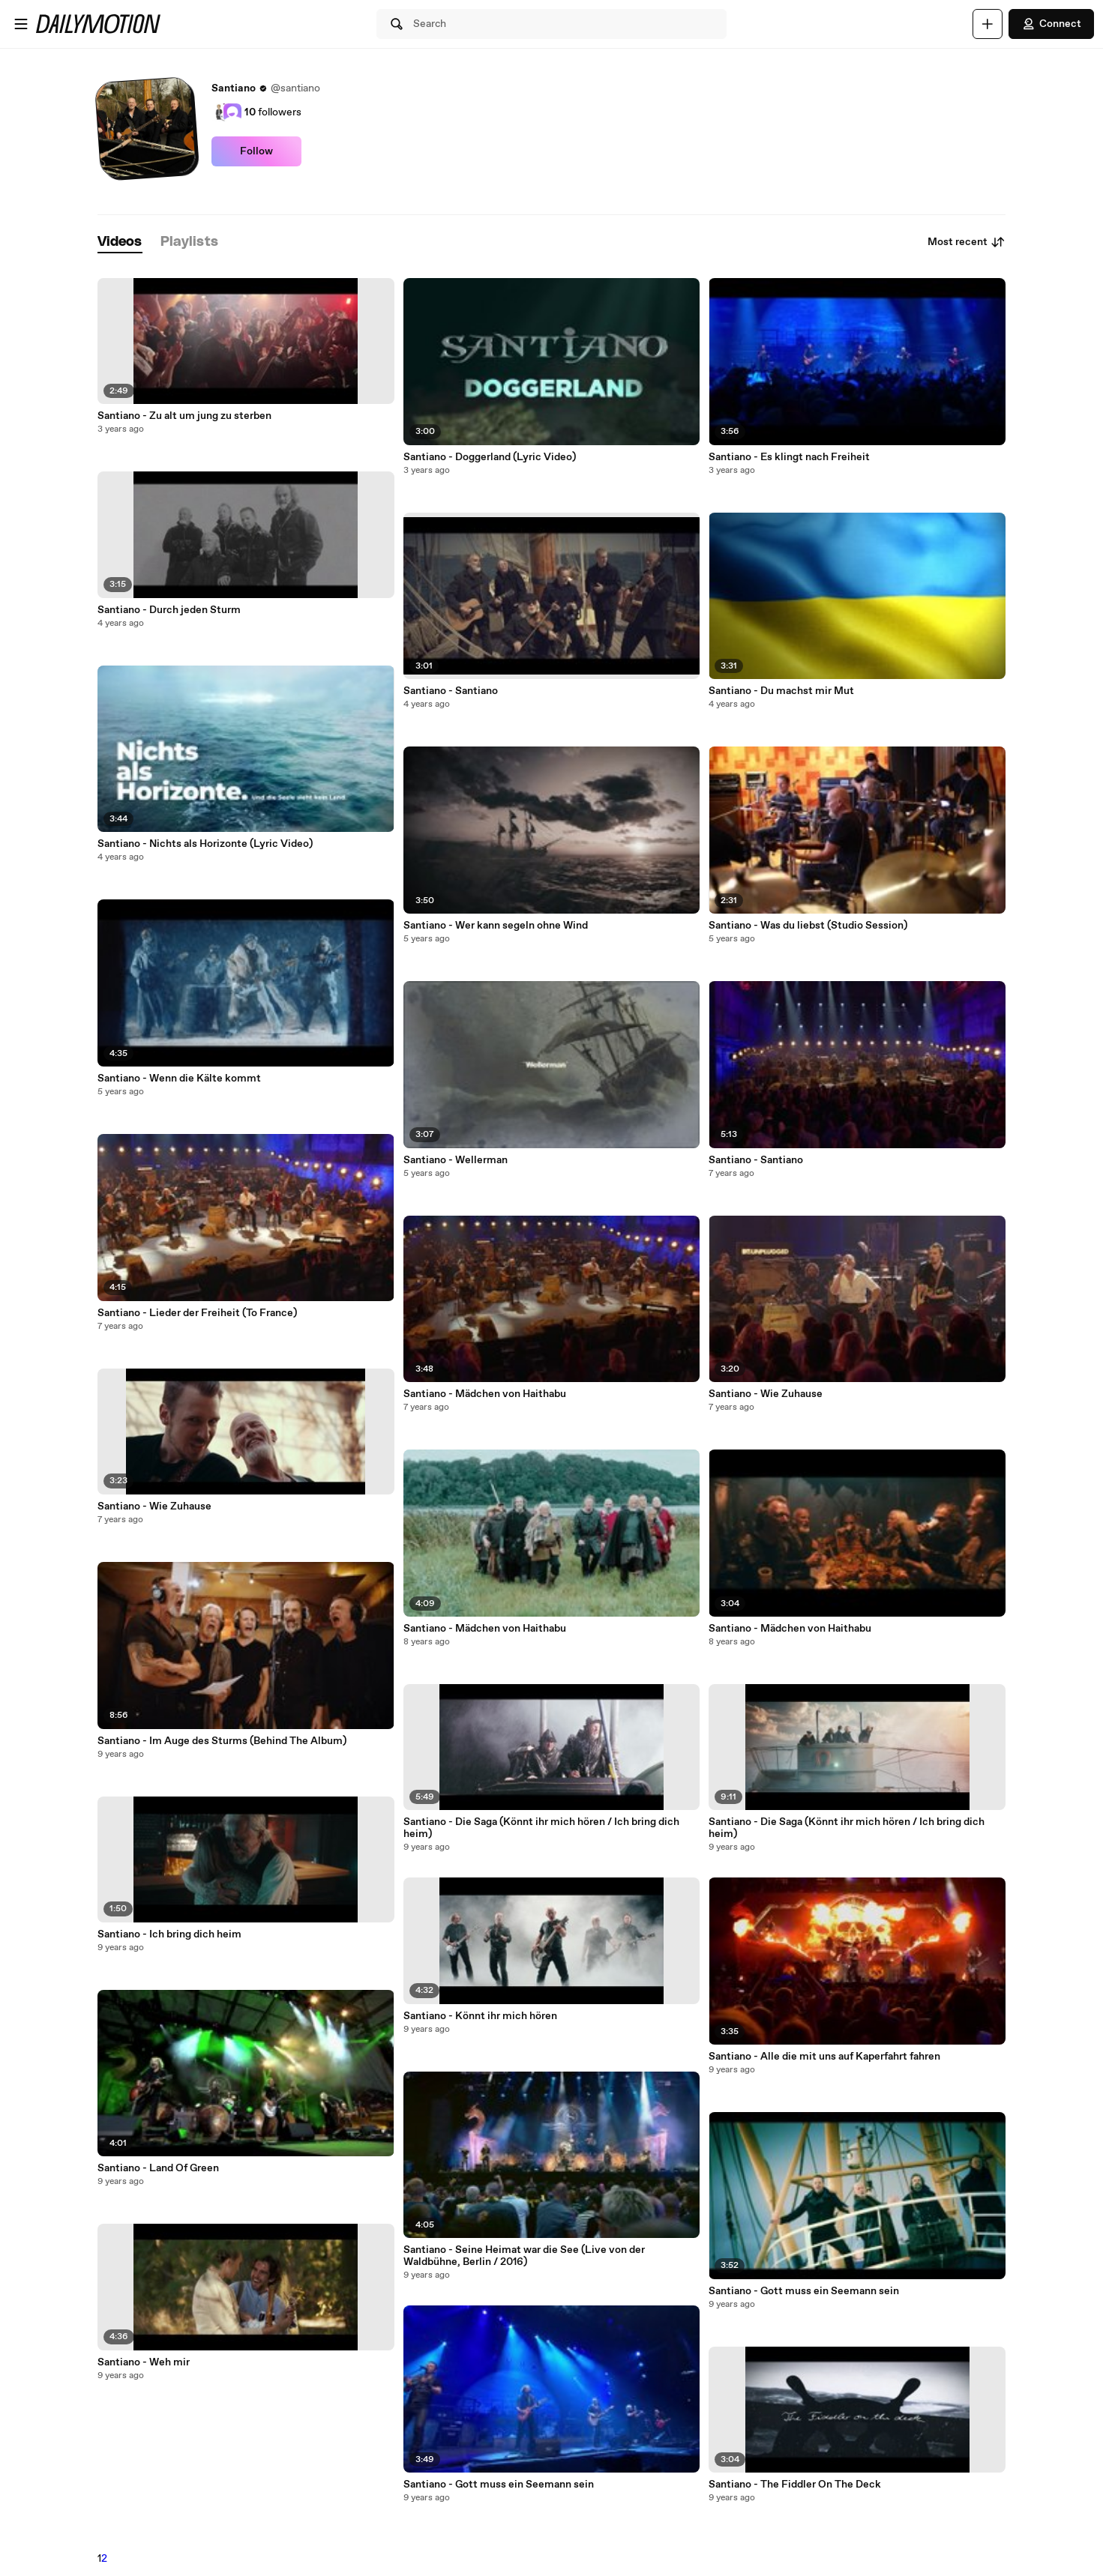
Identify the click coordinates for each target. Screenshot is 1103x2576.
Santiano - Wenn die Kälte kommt (179, 1079)
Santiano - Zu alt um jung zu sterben (184, 416)
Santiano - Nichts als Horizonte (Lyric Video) (205, 844)
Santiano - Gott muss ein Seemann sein (498, 2485)
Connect (1051, 23)
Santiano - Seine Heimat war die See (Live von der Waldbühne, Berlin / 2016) (524, 2256)
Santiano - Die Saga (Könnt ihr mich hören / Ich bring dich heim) (541, 1828)
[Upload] (988, 24)
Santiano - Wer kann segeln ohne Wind (495, 926)
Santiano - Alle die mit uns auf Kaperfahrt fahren (824, 2057)
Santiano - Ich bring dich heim (169, 1934)
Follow (256, 151)
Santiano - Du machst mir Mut (781, 691)
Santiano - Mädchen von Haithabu (484, 1394)
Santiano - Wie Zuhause (154, 1506)
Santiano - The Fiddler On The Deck (795, 2485)
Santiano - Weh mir (143, 2362)
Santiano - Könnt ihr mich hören (480, 2016)
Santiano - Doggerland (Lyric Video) (489, 457)
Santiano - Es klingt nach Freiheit (789, 457)
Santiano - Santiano (450, 691)
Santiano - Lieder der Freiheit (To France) (197, 1313)
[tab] (119, 242)
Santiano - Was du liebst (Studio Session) (808, 926)
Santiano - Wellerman (455, 1160)
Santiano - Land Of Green (158, 2168)
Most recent (967, 242)
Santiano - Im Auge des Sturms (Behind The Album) (221, 1741)
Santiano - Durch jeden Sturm (169, 610)
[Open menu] (21, 24)
